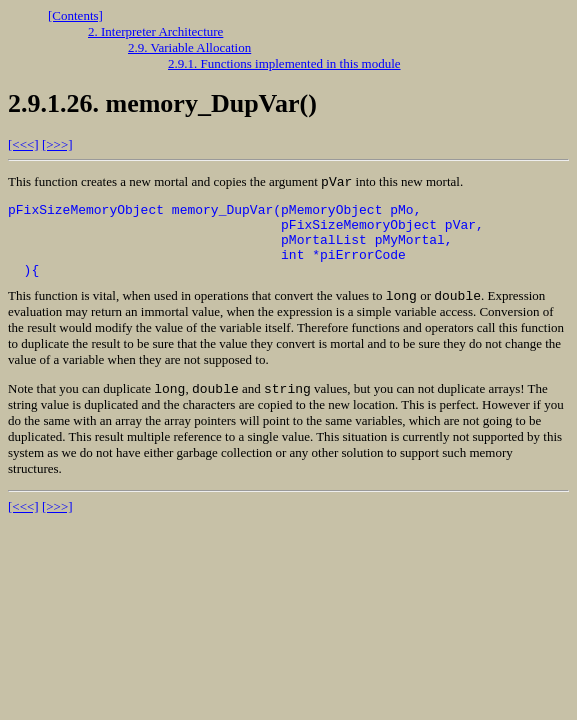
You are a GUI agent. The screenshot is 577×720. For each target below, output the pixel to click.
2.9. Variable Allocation (189, 47)
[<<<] (23, 144)
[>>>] (57, 144)
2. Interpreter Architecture (155, 31)
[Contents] (75, 15)
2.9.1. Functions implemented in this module (284, 63)
